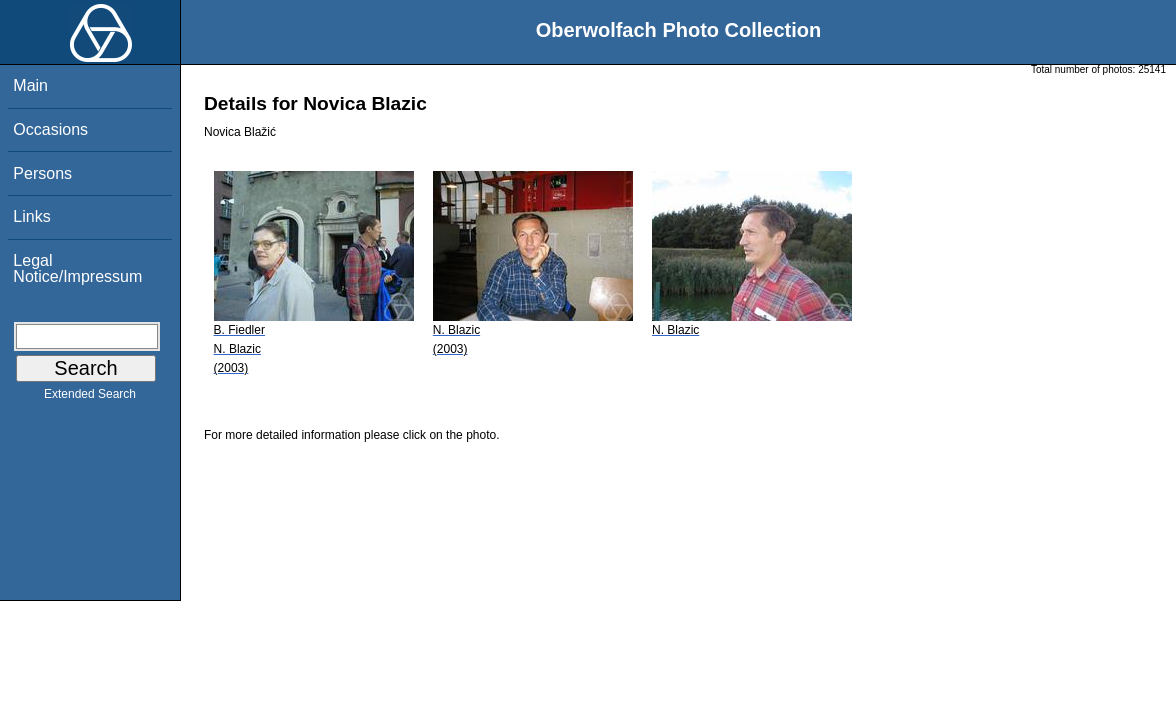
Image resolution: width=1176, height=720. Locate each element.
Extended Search (90, 398)
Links (31, 216)
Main (30, 85)
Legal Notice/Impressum (77, 268)
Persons (42, 173)
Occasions (50, 129)
